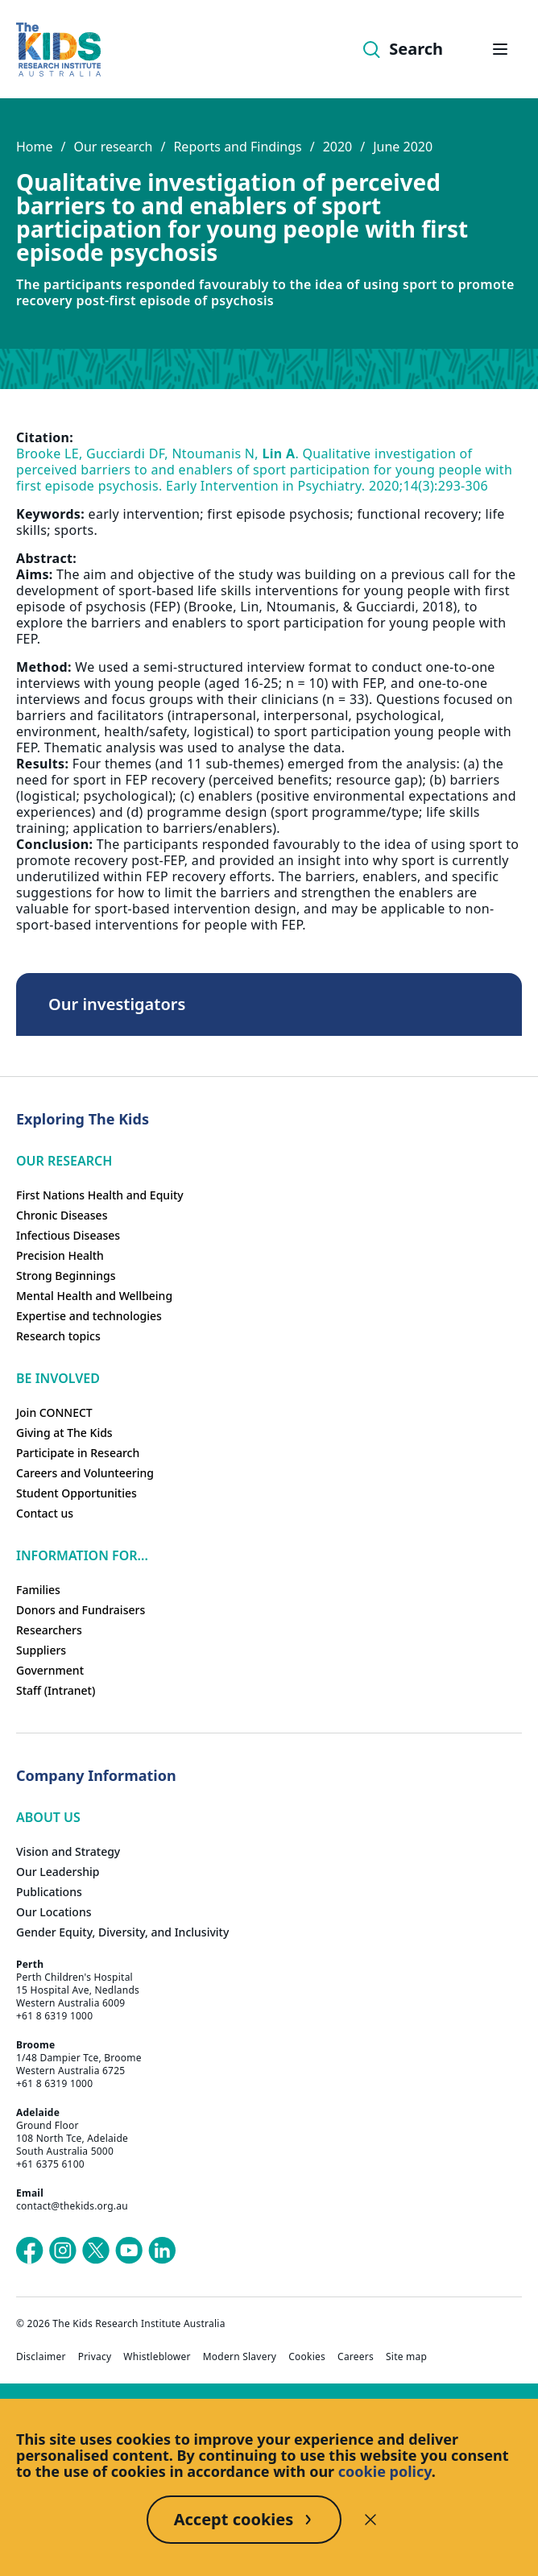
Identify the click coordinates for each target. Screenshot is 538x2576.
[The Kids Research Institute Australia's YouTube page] (129, 2250)
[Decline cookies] (370, 2520)
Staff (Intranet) (55, 1690)
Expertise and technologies (89, 1315)
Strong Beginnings (66, 1275)
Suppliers (41, 1650)
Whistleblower (156, 2356)
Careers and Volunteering (85, 1473)
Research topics (58, 1336)
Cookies (306, 2356)
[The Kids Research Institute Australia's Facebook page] (29, 2250)
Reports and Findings (237, 147)
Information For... (82, 1555)
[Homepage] (58, 50)
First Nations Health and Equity (100, 1195)
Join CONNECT (54, 1412)
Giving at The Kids (64, 1432)
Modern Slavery (240, 2356)
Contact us (44, 1513)
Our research (112, 147)
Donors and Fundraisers (80, 1609)
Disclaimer (41, 2356)
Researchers (49, 1630)
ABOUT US (48, 1817)
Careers (355, 2356)
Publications (49, 1891)
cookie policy (385, 2471)
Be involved (58, 1378)
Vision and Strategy (68, 1851)
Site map (406, 2356)
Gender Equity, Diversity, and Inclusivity (122, 1932)
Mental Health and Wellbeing (94, 1295)
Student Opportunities (76, 1493)
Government (50, 1670)
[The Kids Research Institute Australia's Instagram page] (63, 2250)
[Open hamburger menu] (500, 49)
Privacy (95, 2356)
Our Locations (54, 1912)
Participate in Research (77, 1452)
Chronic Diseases (61, 1215)
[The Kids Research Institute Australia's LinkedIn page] (162, 2250)
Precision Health (60, 1255)
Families (38, 1589)
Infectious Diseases (68, 1235)
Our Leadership (58, 1871)
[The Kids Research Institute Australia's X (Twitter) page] (96, 2250)
